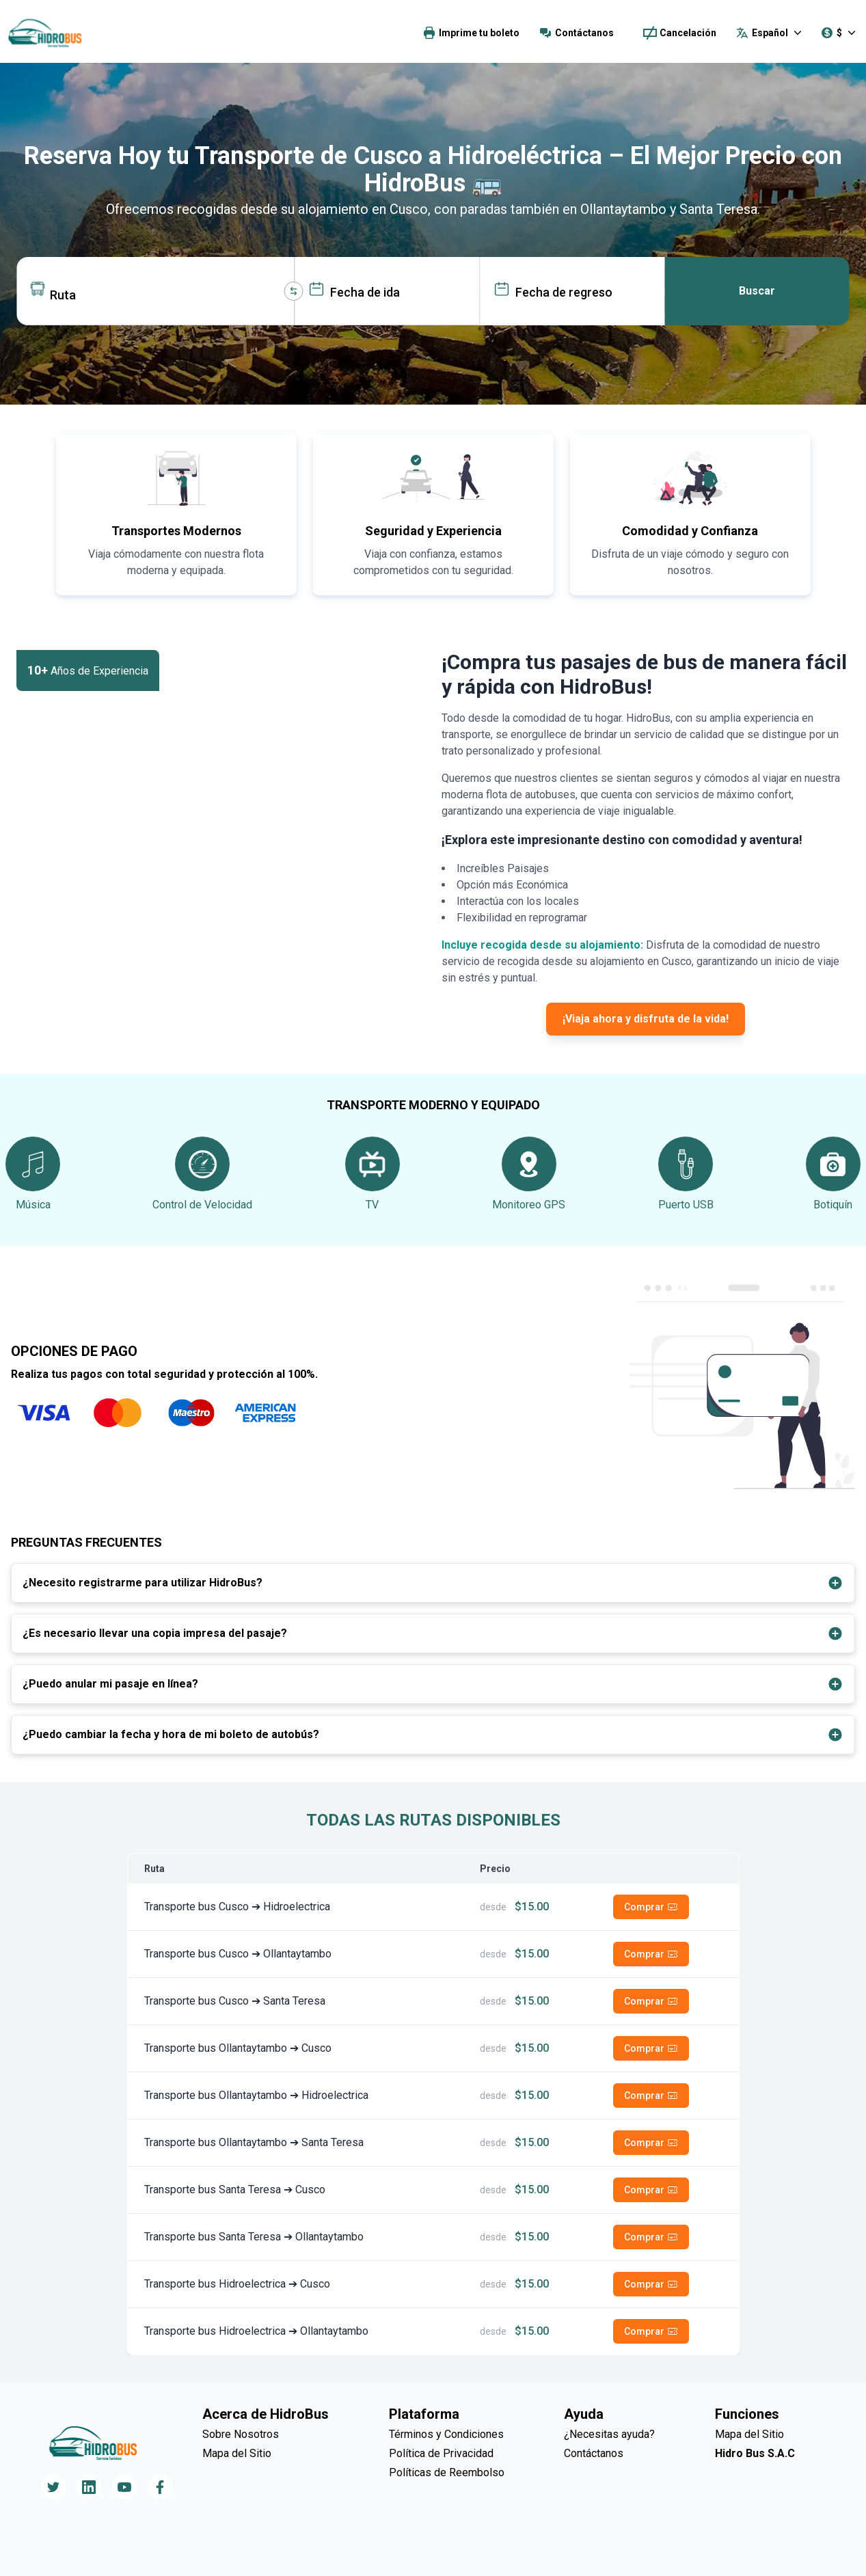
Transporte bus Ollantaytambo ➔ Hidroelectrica (256, 2095)
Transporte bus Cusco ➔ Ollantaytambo (237, 1953)
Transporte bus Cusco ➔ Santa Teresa (234, 2000)
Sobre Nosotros (240, 2434)
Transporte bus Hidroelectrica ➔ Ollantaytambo (256, 2330)
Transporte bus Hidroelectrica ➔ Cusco (237, 2283)
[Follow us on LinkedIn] (89, 2487)
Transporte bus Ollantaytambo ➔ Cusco (237, 2048)
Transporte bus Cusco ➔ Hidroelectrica (237, 1906)
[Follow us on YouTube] (124, 2487)
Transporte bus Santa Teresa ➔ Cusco (234, 2189)
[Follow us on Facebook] (160, 2487)
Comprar (651, 1906)
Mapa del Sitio (236, 2453)
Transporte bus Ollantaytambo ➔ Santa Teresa (254, 2142)
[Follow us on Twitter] (53, 2487)
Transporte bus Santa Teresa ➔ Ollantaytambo (254, 2236)
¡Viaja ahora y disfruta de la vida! (646, 1018)
